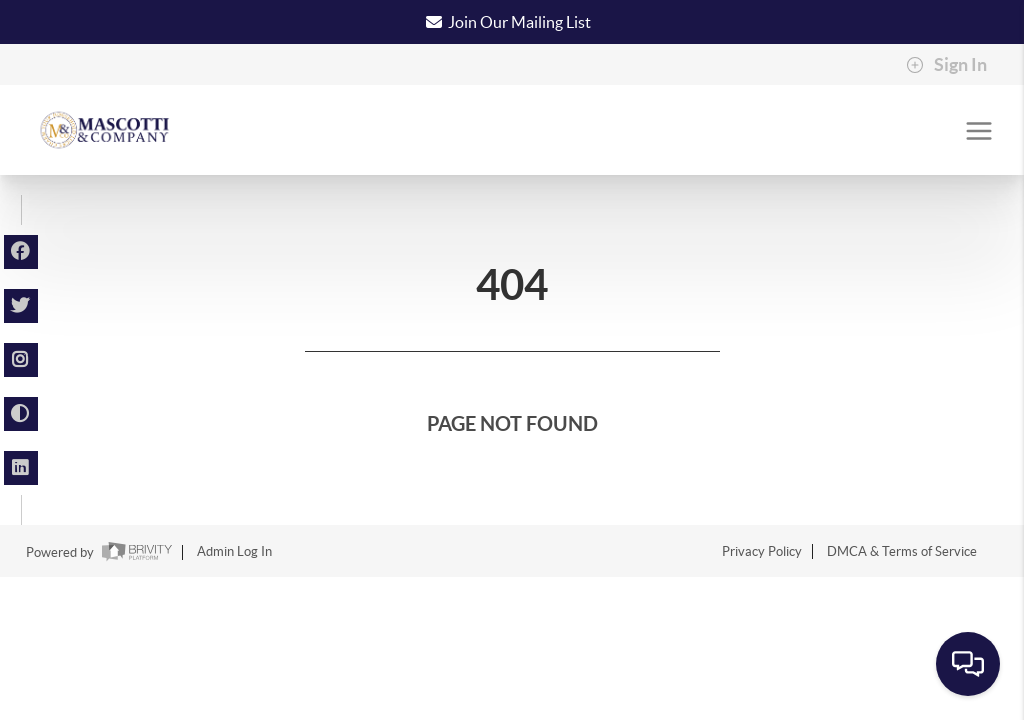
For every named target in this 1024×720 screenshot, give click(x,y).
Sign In (946, 65)
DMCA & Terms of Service (902, 551)
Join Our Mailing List (519, 22)
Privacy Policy (762, 551)
